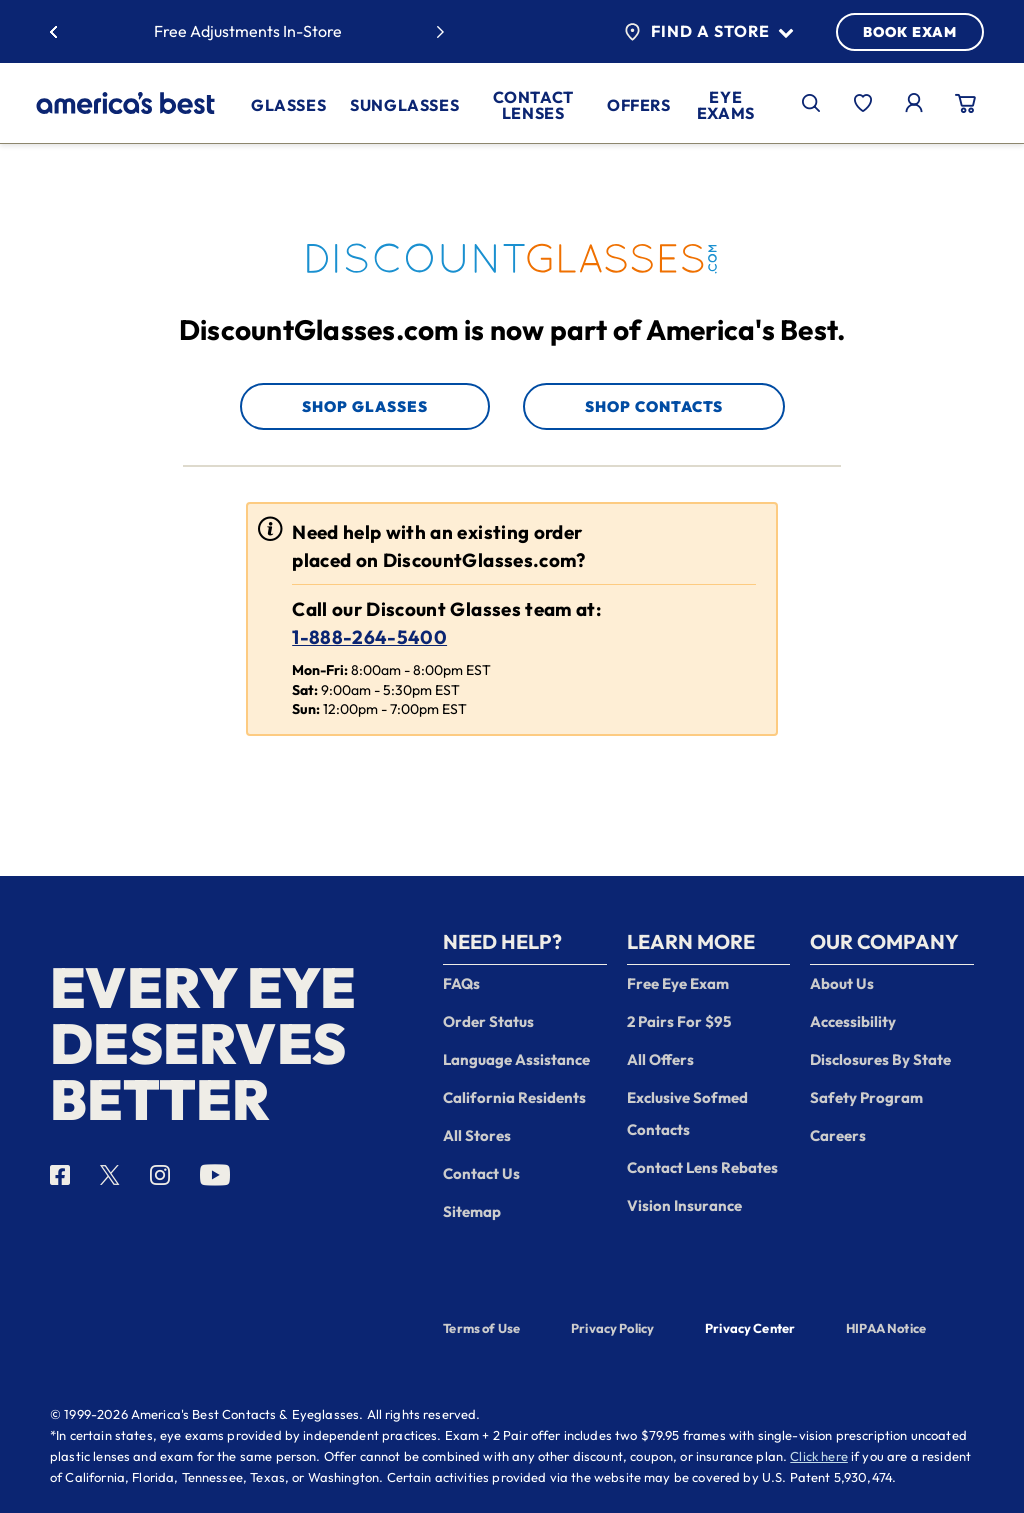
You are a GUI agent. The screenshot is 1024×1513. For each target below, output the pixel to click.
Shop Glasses (365, 406)
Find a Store (708, 32)
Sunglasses (404, 105)
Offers (639, 105)
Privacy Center (750, 1330)
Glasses (288, 105)
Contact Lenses (533, 105)
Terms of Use (481, 1328)
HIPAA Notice (886, 1328)
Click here (819, 1456)
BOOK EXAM (910, 32)
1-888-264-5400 (369, 637)
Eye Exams (726, 105)
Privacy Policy (612, 1328)
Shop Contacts (654, 406)
